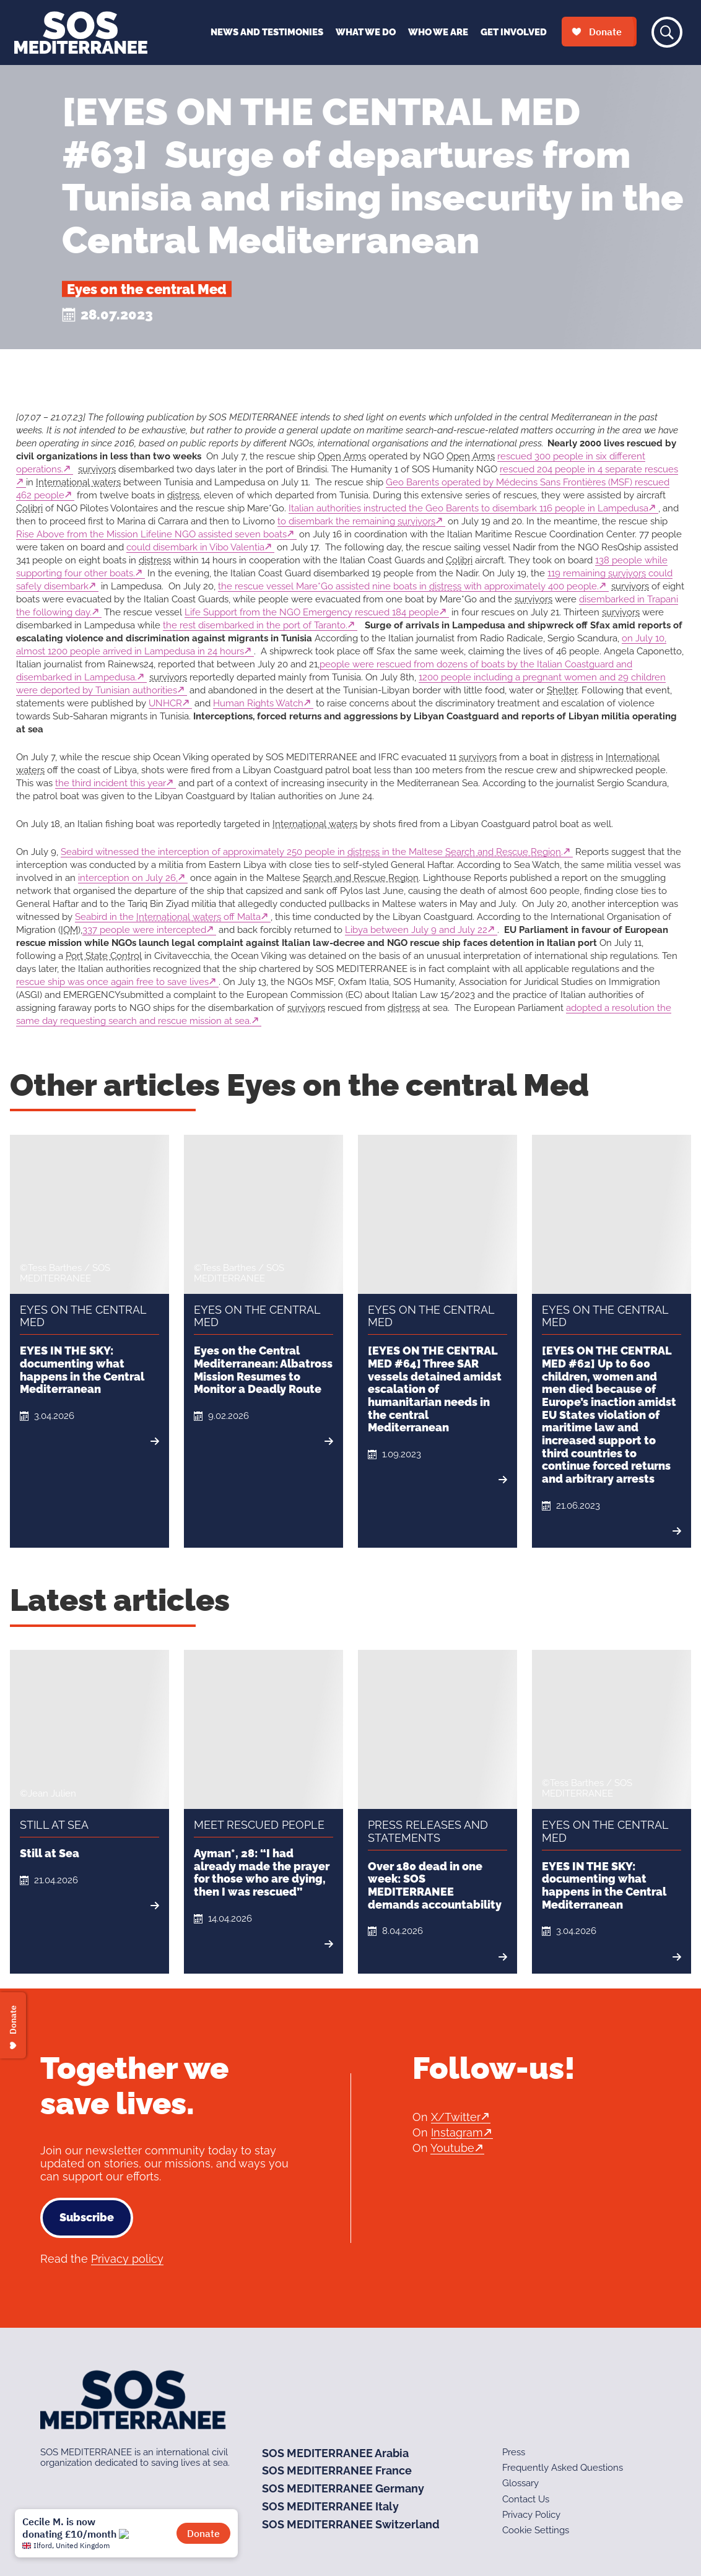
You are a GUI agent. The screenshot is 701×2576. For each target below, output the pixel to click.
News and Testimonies (267, 32)
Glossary (520, 2483)
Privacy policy (127, 2258)
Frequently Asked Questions (562, 2467)
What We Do (366, 32)
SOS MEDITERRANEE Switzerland (351, 2524)
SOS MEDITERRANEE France (337, 2470)
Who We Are (438, 32)
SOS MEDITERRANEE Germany (343, 2488)
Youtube (452, 2147)
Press (513, 2452)
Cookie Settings (535, 2530)
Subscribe (86, 2217)
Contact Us (525, 2499)
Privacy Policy (531, 2514)
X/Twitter (456, 2116)
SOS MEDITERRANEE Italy (330, 2506)
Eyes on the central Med (147, 289)
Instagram (457, 2132)
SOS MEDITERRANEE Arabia (335, 2453)
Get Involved (514, 32)
